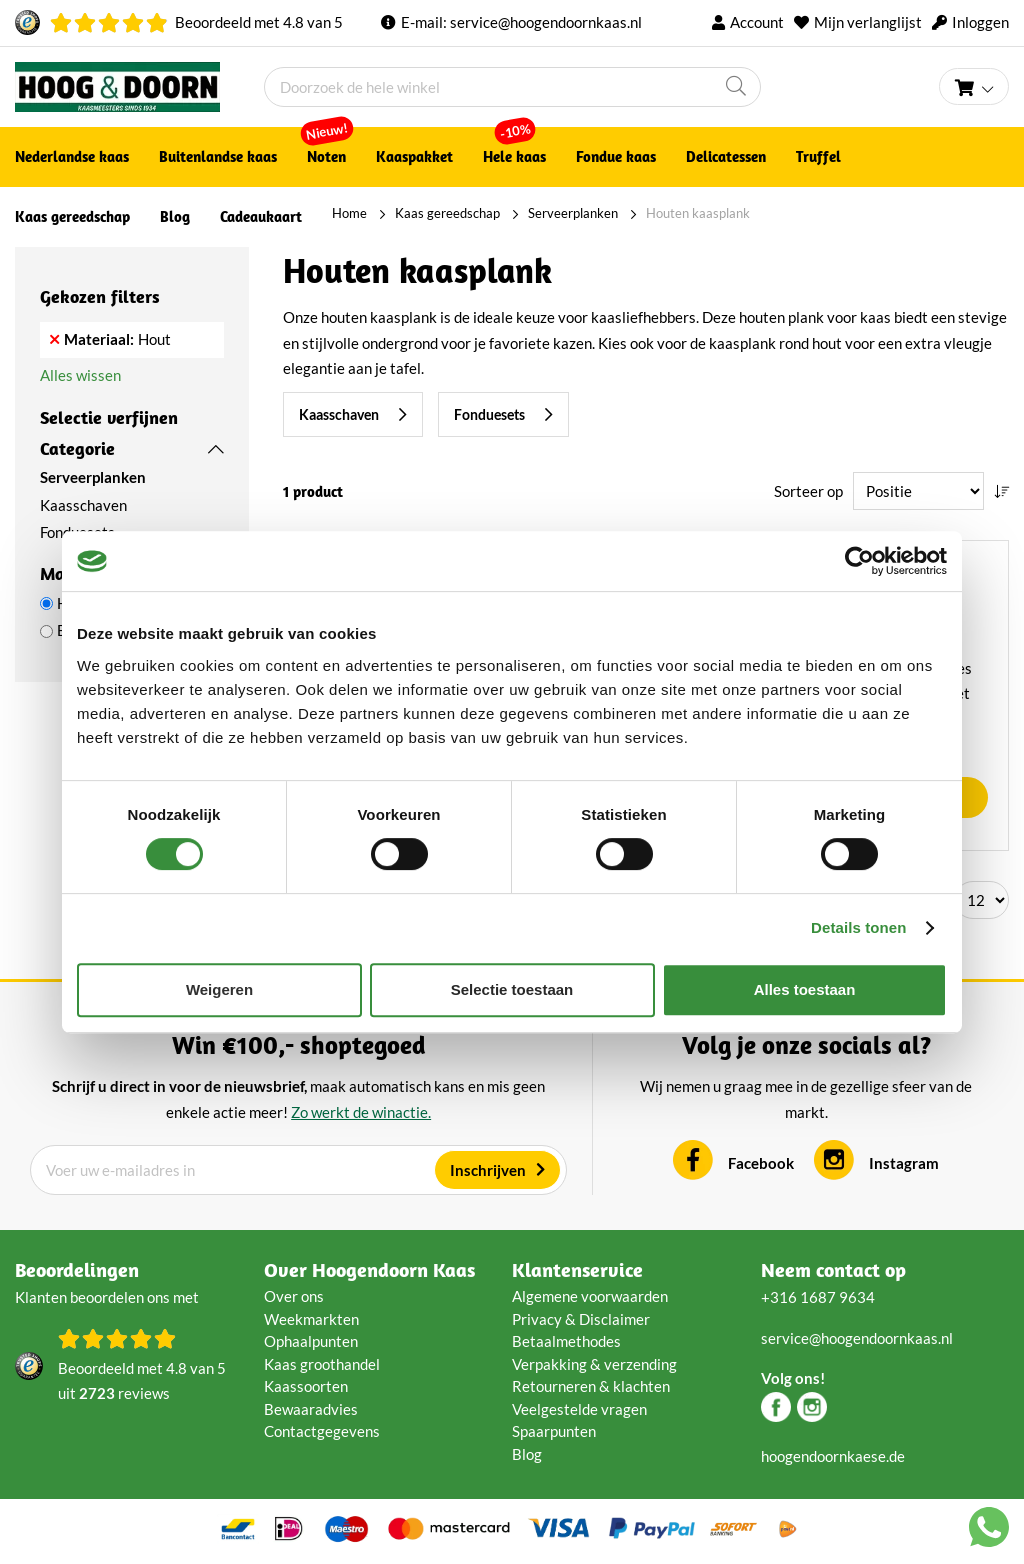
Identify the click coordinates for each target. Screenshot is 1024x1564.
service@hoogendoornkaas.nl (546, 22)
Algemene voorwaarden (590, 1296)
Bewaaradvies (311, 1409)
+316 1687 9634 (818, 1297)
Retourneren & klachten (591, 1386)
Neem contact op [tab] (833, 1269)
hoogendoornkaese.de (833, 1456)
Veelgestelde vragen (579, 1409)
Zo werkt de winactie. (361, 1112)
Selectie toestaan (512, 989)
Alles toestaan (805, 989)
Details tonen (858, 927)
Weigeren (219, 989)
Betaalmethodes (566, 1341)
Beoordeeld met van (259, 22)
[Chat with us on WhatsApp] (989, 1531)
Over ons (294, 1296)
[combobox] (512, 87)
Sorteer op (808, 491)
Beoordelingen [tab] (77, 1269)
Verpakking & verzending (594, 1364)
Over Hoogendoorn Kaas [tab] (369, 1269)
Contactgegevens (322, 1431)
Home (349, 213)
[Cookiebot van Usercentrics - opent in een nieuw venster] (859, 561)
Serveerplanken (573, 213)
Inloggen (980, 22)
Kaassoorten (306, 1386)
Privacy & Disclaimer (581, 1319)
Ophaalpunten (311, 1341)
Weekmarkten (311, 1319)
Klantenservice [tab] (577, 1269)
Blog (527, 1454)
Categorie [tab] (77, 448)
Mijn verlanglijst (868, 22)
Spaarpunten (554, 1431)
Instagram (904, 1163)
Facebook (761, 1163)
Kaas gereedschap (447, 213)
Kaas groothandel (322, 1364)
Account (757, 22)
